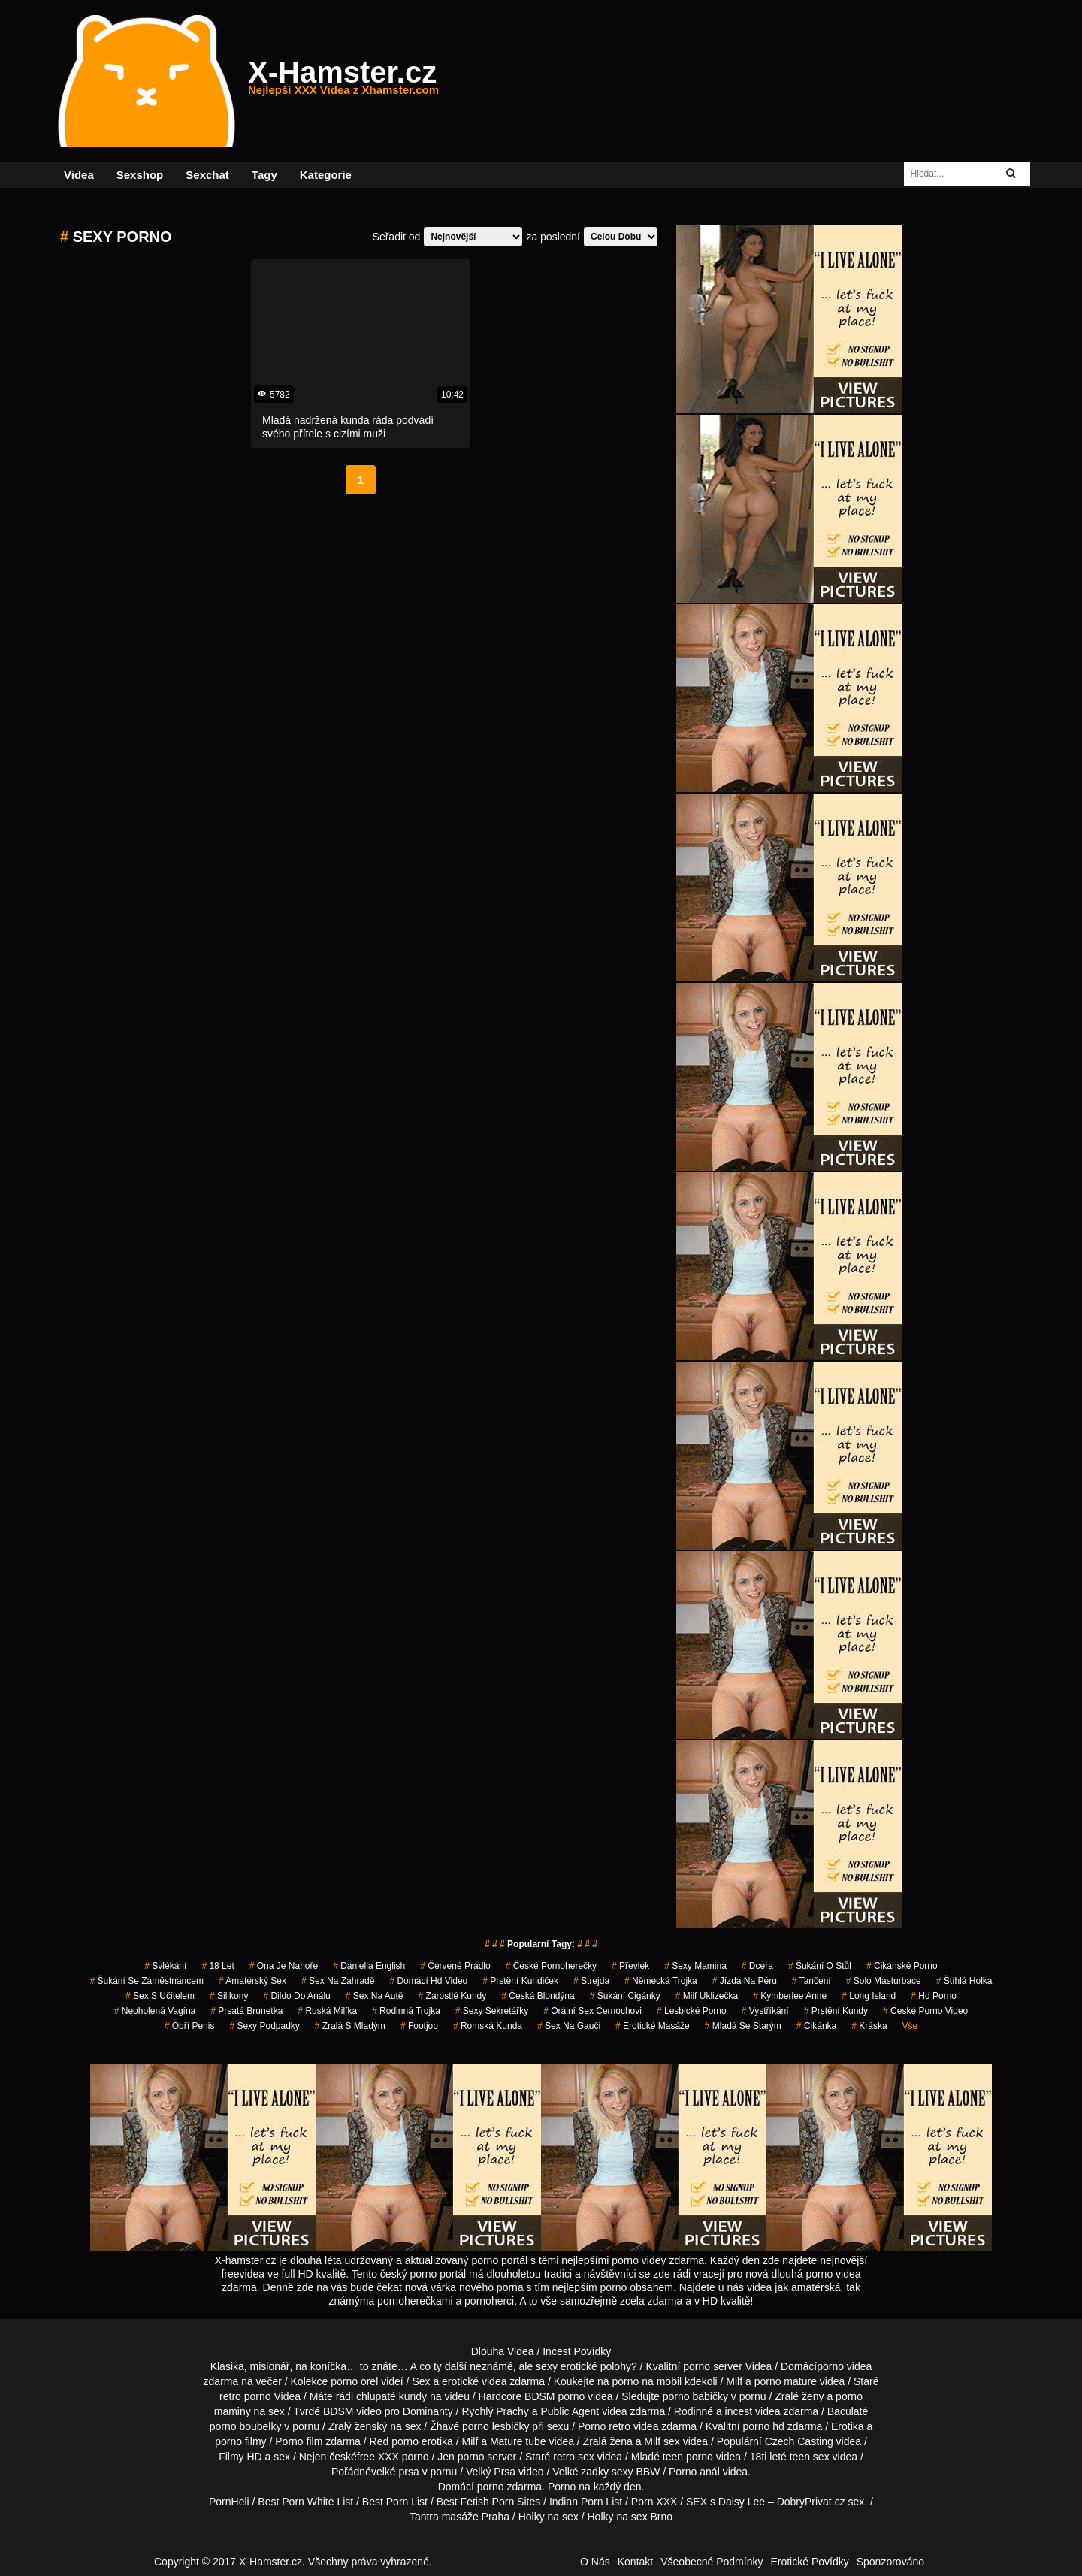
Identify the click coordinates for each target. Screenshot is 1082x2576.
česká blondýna (537, 1996)
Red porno (394, 2441)
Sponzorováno (890, 2562)
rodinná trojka (406, 2011)
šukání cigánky (625, 1996)
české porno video (925, 2011)
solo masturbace (883, 1981)
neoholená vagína (155, 2011)
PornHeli (229, 2502)
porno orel (354, 2381)
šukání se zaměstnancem (147, 1981)
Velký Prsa (490, 2472)
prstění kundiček (520, 1981)
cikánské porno (902, 1966)
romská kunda (487, 2026)
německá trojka (660, 1981)
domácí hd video (428, 1981)
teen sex (810, 2457)
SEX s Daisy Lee (725, 2502)
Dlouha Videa (502, 2351)
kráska (869, 2026)
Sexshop (140, 174)
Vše (910, 2026)
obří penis (190, 2026)
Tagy (264, 174)
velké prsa (395, 2472)
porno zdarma (509, 2487)
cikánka (816, 2026)
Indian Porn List (585, 2502)
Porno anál (694, 2472)
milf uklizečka (706, 1996)
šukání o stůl (819, 1966)
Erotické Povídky (809, 2562)
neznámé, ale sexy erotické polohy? (553, 2366)
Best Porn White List (305, 2502)
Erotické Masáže (652, 2026)
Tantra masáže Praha (459, 2517)
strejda (591, 1981)
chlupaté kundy (391, 2396)
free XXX (378, 2457)
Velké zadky (580, 2472)
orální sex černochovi (592, 2011)
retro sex (573, 2457)
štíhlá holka (964, 1981)
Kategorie (326, 174)
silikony (229, 1996)
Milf (652, 2441)
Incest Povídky (577, 2351)
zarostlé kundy (453, 1996)
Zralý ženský (358, 2426)
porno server (712, 2366)
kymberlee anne (790, 1996)
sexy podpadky (264, 2026)
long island (869, 1996)
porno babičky (695, 2396)
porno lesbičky (496, 2426)
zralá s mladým (350, 2026)
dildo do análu (296, 1996)
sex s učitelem (160, 1996)
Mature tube (518, 2441)
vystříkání (765, 2011)
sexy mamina (695, 1966)
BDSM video (352, 2411)
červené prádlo (455, 1966)
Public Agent (569, 2411)
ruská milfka (327, 2011)
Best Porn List (395, 2502)
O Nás (595, 2562)
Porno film (298, 2441)
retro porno (244, 2396)
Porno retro (604, 2426)
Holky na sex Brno (629, 2517)
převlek (630, 1966)
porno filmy (240, 2441)
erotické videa (474, 2381)
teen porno (688, 2457)
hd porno (934, 1996)
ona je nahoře (283, 1966)
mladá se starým (743, 2026)
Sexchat (207, 174)
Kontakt (635, 2562)
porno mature (785, 2381)
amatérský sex (252, 1981)
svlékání (165, 1966)
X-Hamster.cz (343, 81)
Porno (562, 2487)
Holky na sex (548, 2517)
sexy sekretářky (491, 2011)
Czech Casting (799, 2441)
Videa (79, 174)
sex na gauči (568, 2026)
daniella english (369, 1966)
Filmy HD (240, 2457)
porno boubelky (246, 2426)
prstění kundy (836, 2011)
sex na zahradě (337, 1981)
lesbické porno (692, 2011)
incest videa (753, 2411)
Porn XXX (654, 2502)
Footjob (419, 2026)
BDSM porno (554, 2396)
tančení (811, 1981)
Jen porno (460, 2457)
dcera (757, 1966)
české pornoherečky (551, 1966)
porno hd (763, 2426)
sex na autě (374, 1996)
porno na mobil (647, 2381)
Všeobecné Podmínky (711, 2562)
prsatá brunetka (246, 2011)
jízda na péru (744, 1981)
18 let (217, 1966)
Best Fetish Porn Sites (489, 2502)
